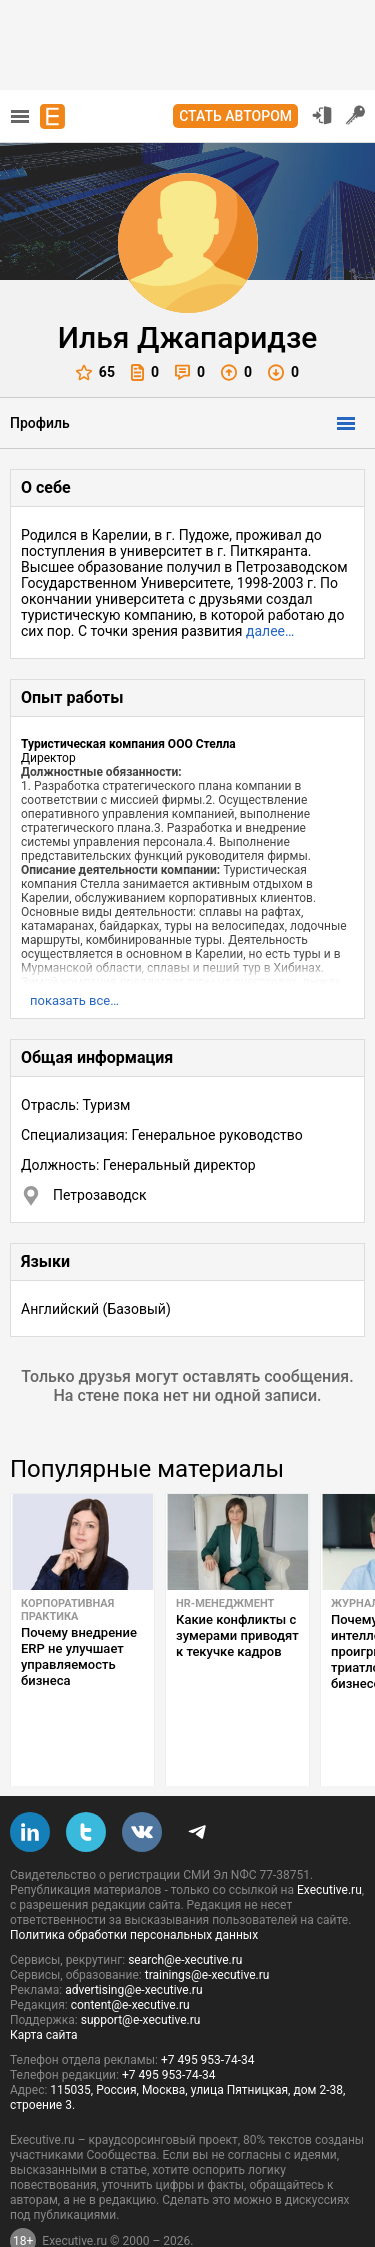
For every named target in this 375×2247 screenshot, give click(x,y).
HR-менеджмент (225, 1603)
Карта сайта (44, 1988)
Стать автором (235, 116)
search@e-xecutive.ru (185, 1913)
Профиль (40, 423)
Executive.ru (329, 1843)
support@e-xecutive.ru (141, 1973)
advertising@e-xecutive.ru (133, 1943)
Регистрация (356, 115)
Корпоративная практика (67, 1610)
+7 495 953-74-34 (208, 2013)
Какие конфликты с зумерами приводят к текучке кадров (237, 1635)
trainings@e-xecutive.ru (207, 1928)
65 (95, 372)
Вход (322, 115)
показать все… (74, 1000)
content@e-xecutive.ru (130, 1958)
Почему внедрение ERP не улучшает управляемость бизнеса (79, 1656)
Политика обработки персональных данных (134, 1888)
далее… (270, 631)
